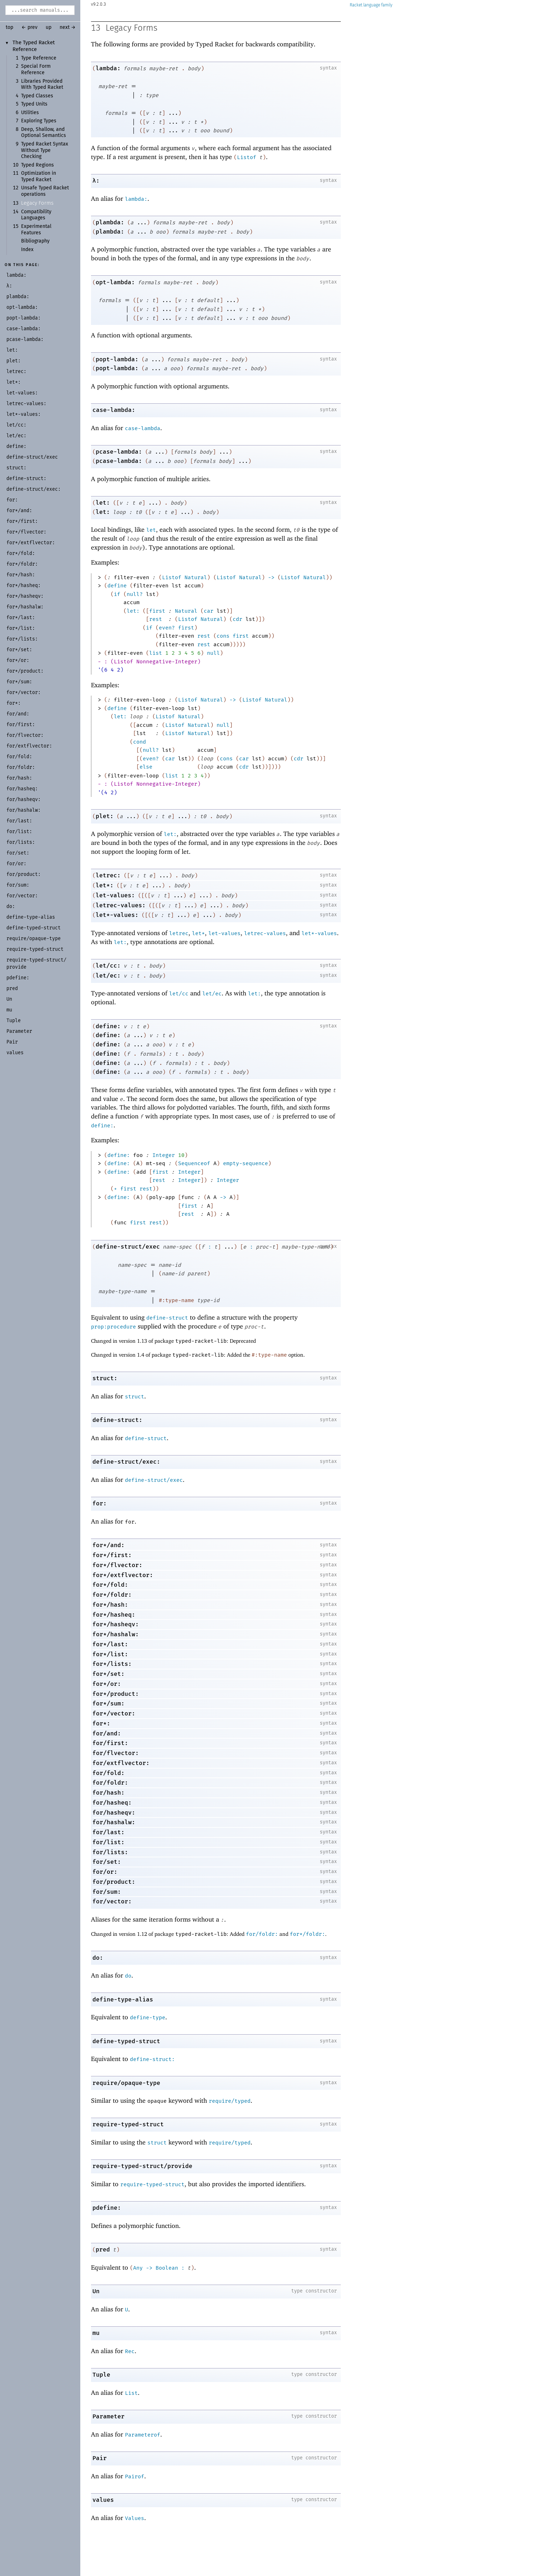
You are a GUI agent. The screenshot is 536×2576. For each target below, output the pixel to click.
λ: (96, 180)
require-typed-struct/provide (142, 2166)
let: (103, 502)
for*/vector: (113, 1713)
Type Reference (38, 58)
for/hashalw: (113, 1822)
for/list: (108, 1842)
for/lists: (110, 1852)
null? (135, 594)
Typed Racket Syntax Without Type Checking (44, 150)
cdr (237, 619)
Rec (130, 2351)
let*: (104, 885)
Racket (371, 5)
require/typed (230, 2101)
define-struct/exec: (126, 1461)
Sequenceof (194, 1163)
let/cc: (108, 965)
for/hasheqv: (113, 1812)
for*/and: (108, 1545)
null (213, 653)
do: (97, 1957)
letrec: (108, 875)
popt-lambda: (117, 359)
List (131, 2393)
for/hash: (108, 1792)
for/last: (108, 1832)
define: (108, 1026)
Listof (246, 157)
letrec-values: (121, 905)
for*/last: (110, 1644)
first (157, 611)
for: (99, 1503)
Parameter (108, 2416)
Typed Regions (37, 165)
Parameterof (142, 2435)
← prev (29, 27)
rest (155, 619)
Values (134, 2518)
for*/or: (106, 1683)
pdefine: (106, 2207)
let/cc (178, 993)
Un (96, 2291)
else (146, 767)
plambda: (110, 222)
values (103, 2499)
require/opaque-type (126, 2083)
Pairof (134, 2476)
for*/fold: (110, 1584)
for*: (101, 1723)
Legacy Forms (37, 203)
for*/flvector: (117, 1565)
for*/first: (112, 1555)
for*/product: (115, 1693)
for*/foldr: (112, 1594)
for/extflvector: (121, 1763)
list (155, 653)
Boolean (167, 2268)
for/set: (106, 1861)
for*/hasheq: (113, 1614)
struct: (104, 1378)
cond (139, 742)
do (128, 1976)
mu (96, 2333)
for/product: (113, 1881)
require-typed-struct (128, 2124)
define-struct (167, 1318)
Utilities (30, 112)
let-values (224, 933)
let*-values (319, 933)
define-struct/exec (128, 1246)
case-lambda (142, 428)
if (117, 594)
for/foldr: (110, 1782)
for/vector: (112, 1901)
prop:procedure (113, 1326)
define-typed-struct (126, 2041)
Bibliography (35, 241)
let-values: (115, 895)
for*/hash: (110, 1604)
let (151, 530)
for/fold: (108, 1773)
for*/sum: (108, 1703)
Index (27, 249)
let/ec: (108, 975)
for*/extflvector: (122, 1575)
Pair (99, 2458)
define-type (147, 2017)
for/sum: (106, 1891)
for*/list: (110, 1654)
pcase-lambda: (119, 451)
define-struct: (117, 1420)
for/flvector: (115, 1753)
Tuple (101, 2374)
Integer (163, 1155)
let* (198, 933)
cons (223, 636)
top (9, 27)
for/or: (104, 1871)
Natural (195, 577)
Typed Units (34, 104)
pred (103, 2249)
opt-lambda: (115, 282)
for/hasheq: (112, 1802)
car (208, 611)
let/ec (212, 993)
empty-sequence (245, 1163)
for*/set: (108, 1673)
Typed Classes (37, 95)
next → (68, 27)
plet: (104, 816)
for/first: (110, 1743)
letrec (178, 933)
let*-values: (117, 915)
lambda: (108, 68)
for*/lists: (112, 1664)
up (48, 27)
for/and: (106, 1733)
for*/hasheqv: (115, 1624)
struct (134, 1396)
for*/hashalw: (115, 1634)
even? (167, 627)
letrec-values (265, 933)
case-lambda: (113, 410)
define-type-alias (122, 1999)
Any (138, 2268)
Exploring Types (38, 120)
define (117, 585)
